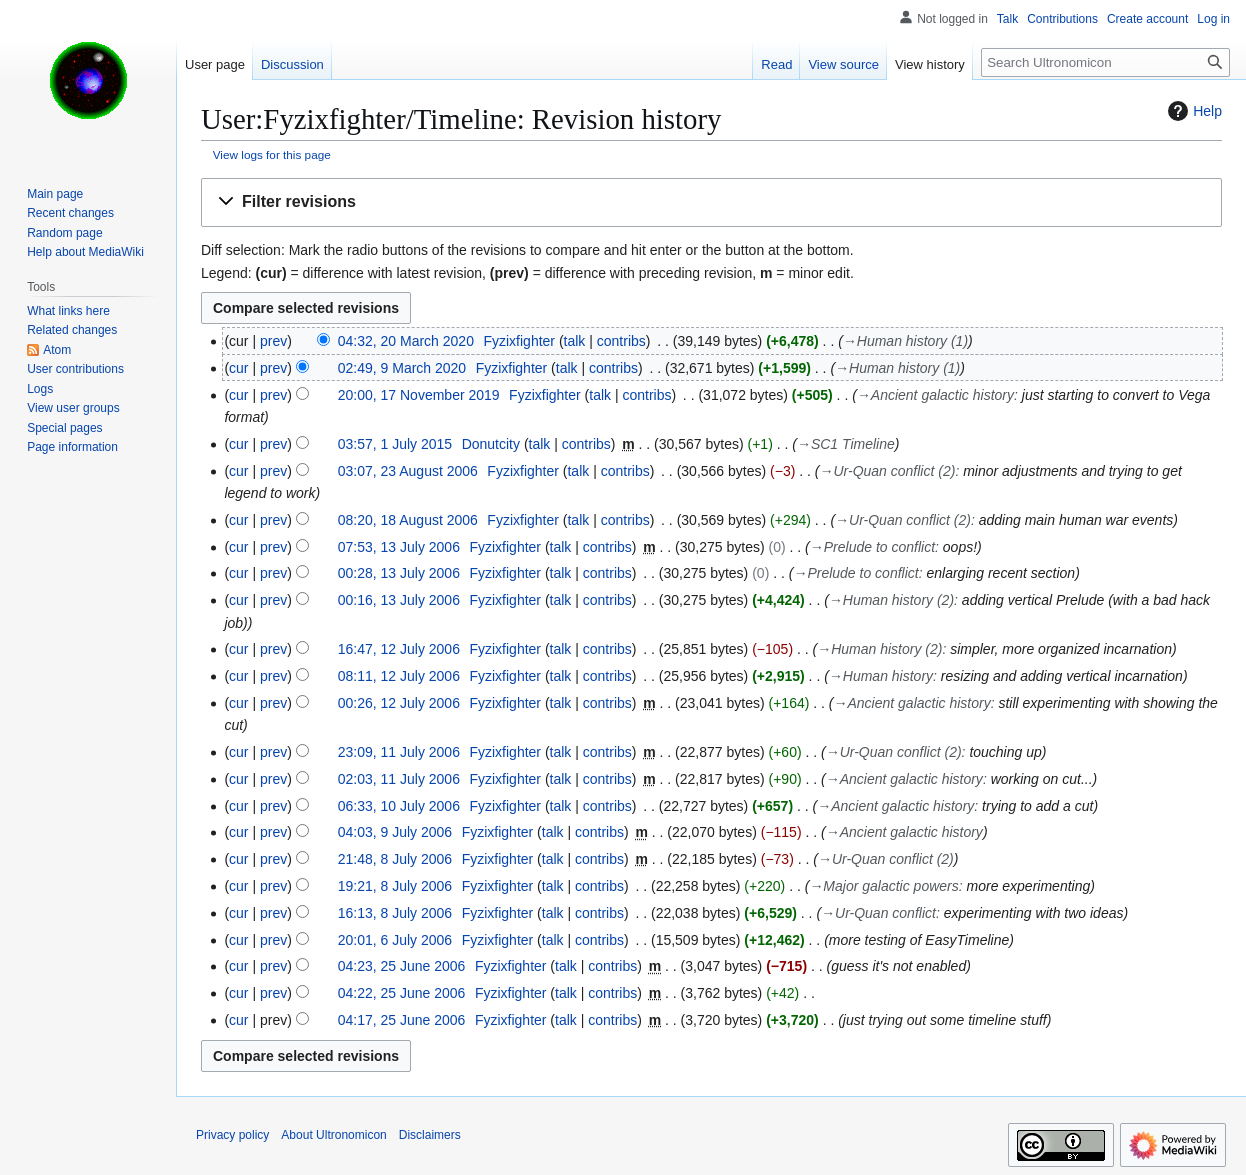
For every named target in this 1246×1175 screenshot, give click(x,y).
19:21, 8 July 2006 (395, 886)
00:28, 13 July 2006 (399, 573)
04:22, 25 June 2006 (402, 993)
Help (1192, 111)
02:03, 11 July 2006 (399, 779)
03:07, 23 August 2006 (408, 471)
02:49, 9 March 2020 (402, 368)
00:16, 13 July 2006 (399, 600)
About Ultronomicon (333, 1135)
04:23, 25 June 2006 (402, 966)
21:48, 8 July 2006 (395, 859)
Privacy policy (232, 1135)
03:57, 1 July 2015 (395, 444)
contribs (621, 341)
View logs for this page (272, 154)
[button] (711, 202)
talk (575, 341)
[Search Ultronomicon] (1105, 62)
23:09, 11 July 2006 (399, 752)
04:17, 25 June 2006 (402, 1020)
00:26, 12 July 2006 (399, 703)
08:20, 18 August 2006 (408, 520)
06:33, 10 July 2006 (399, 806)
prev (273, 341)
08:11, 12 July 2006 (399, 676)
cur (238, 368)
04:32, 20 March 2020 (406, 341)
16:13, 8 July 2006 (395, 913)
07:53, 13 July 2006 (399, 547)
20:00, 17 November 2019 (419, 395)
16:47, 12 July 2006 (399, 649)
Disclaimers (430, 1135)
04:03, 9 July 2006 (395, 832)
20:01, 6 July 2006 (395, 940)
